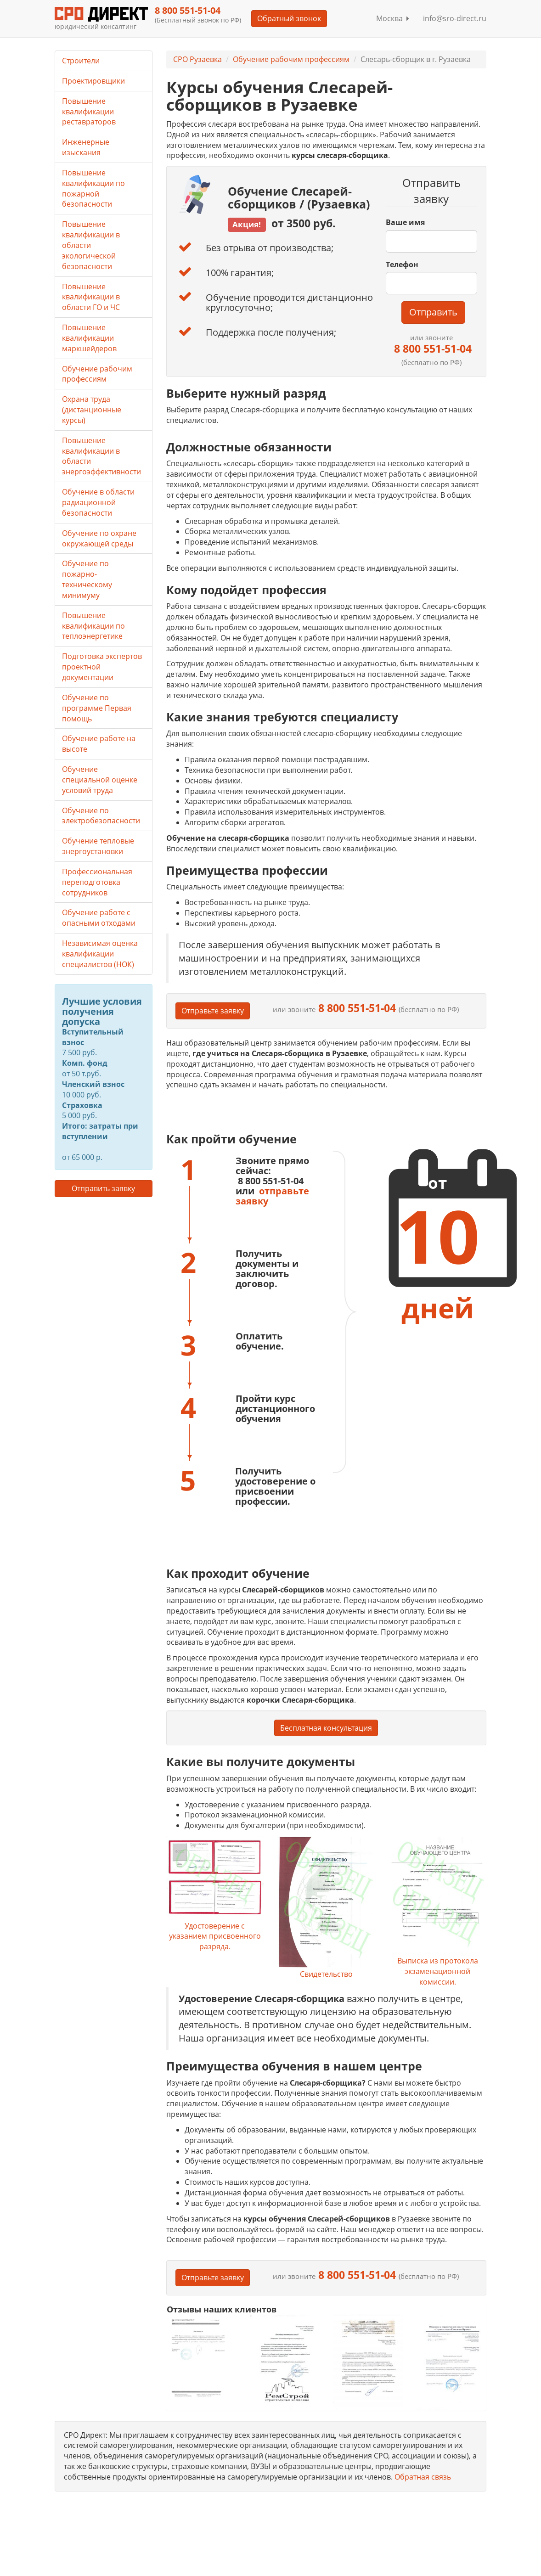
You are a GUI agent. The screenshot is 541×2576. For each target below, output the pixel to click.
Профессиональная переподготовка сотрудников (97, 882)
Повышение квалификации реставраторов (89, 111)
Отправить (433, 312)
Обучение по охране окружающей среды (99, 538)
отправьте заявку (272, 1196)
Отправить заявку (103, 1188)
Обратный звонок (289, 18)
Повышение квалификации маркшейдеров (89, 338)
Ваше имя (405, 222)
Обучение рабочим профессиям (291, 59)
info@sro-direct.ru (454, 18)
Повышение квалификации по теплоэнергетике (93, 625)
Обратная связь (422, 2477)
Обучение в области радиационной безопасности (98, 502)
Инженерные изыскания (85, 147)
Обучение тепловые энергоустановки (98, 846)
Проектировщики (93, 81)
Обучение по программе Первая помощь (96, 708)
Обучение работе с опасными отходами (98, 917)
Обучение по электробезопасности (101, 815)
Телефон (402, 264)
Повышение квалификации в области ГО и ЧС (91, 297)
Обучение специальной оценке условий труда (99, 779)
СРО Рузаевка (197, 59)
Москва (392, 18)
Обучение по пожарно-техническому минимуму (87, 579)
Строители (81, 61)
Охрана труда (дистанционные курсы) (91, 409)
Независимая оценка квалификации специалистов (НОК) (100, 953)
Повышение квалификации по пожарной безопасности (93, 188)
